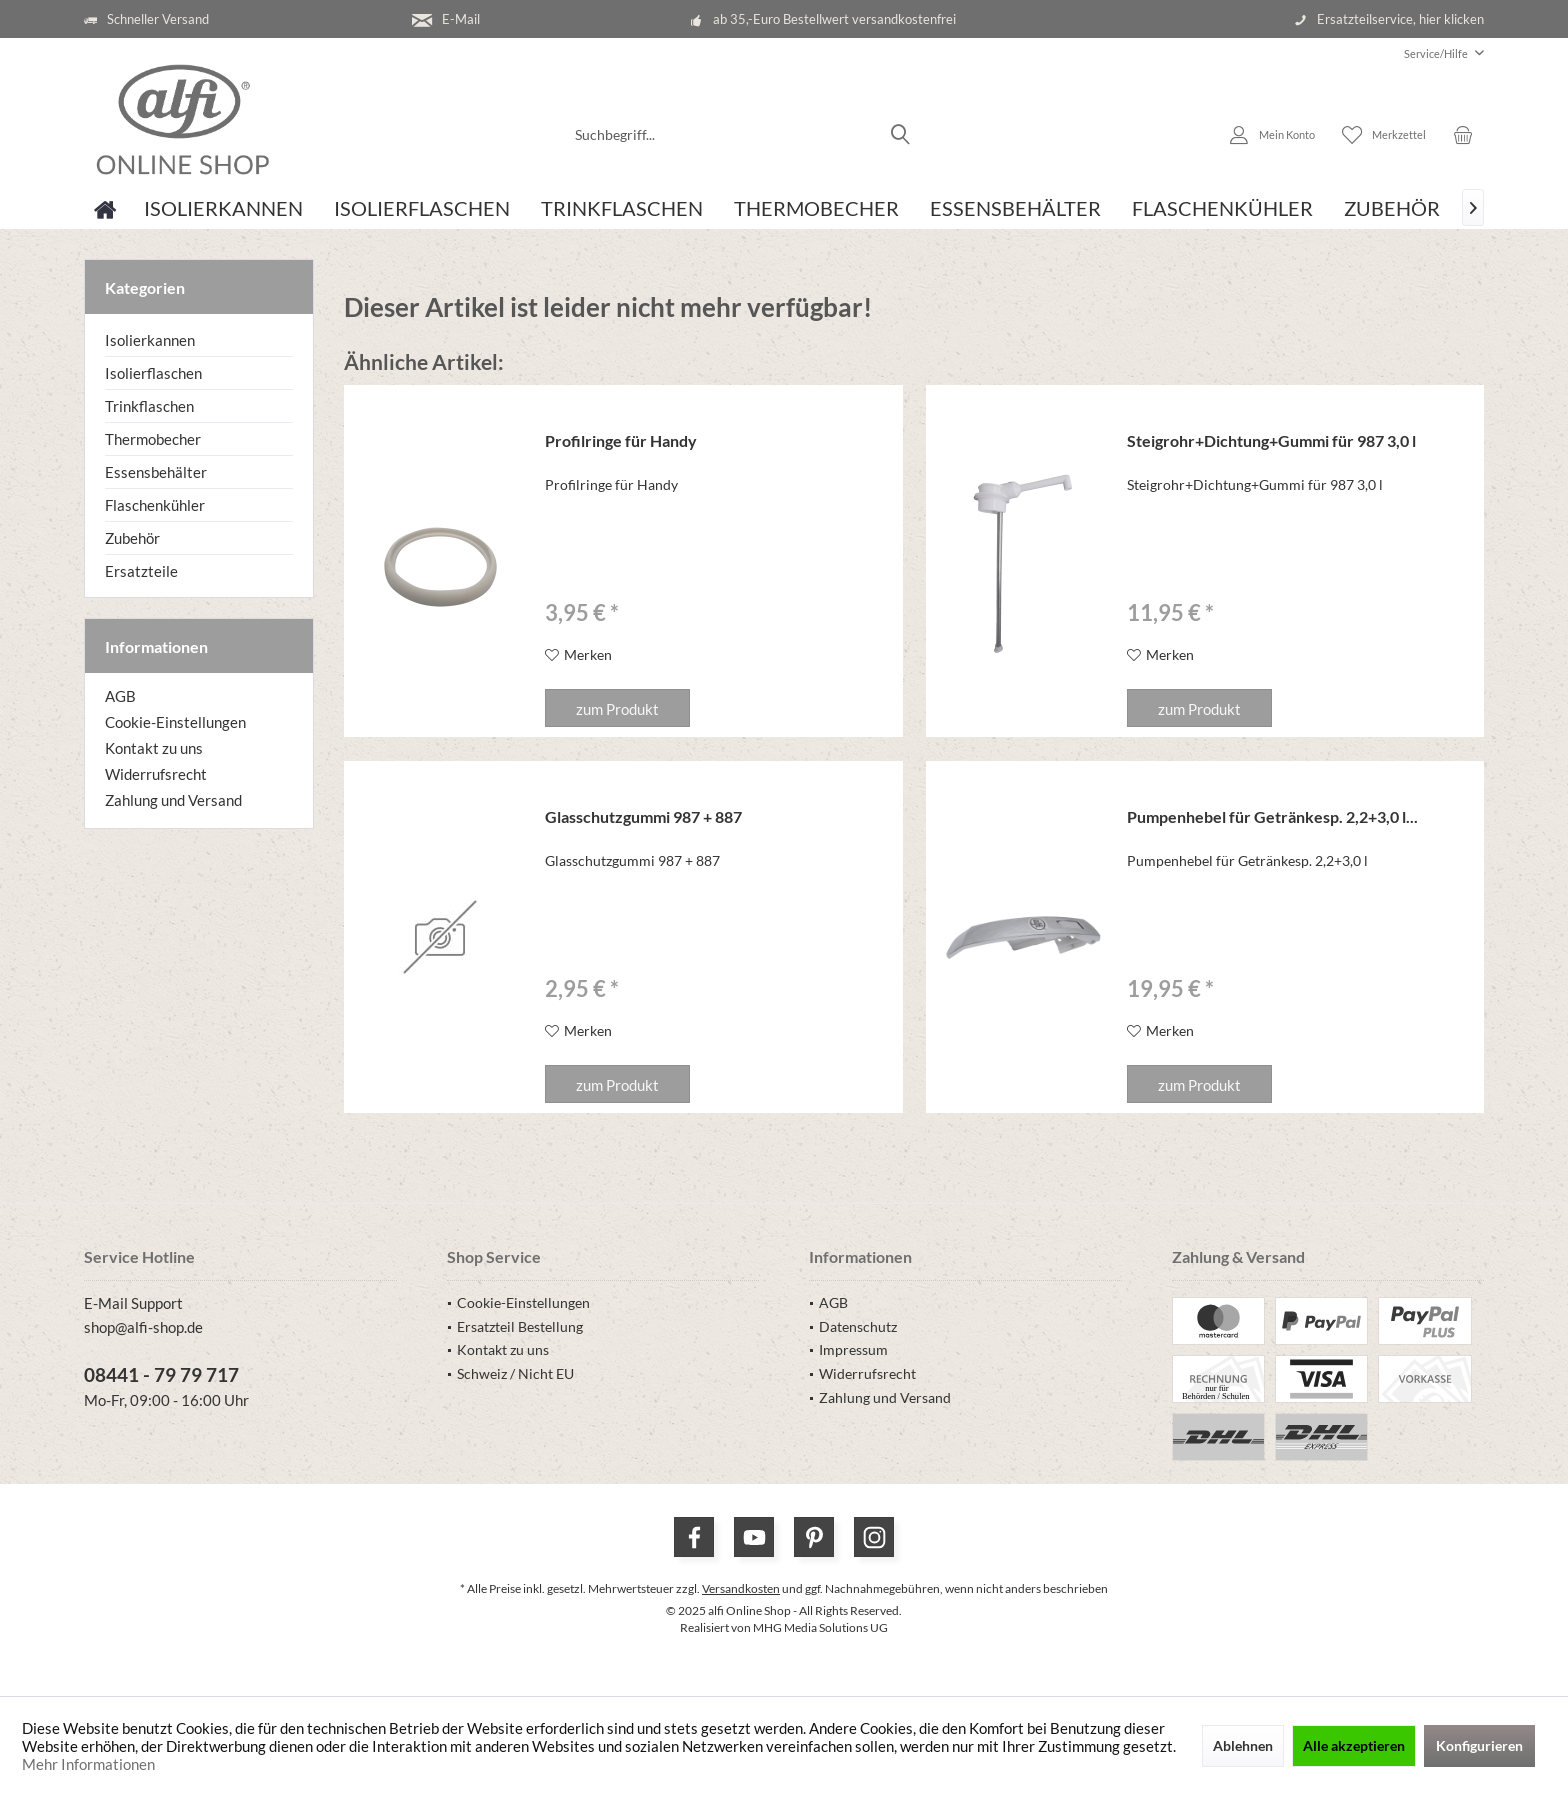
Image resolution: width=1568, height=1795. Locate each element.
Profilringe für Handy (621, 440)
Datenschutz (858, 1326)
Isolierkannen (150, 340)
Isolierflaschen (153, 373)
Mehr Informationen (88, 1764)
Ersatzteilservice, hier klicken (1400, 19)
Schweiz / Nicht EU (515, 1373)
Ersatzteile (141, 571)
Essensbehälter (156, 472)
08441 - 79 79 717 (161, 1374)
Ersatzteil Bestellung (520, 1326)
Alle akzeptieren (1354, 1745)
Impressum (853, 1349)
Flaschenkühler (155, 505)
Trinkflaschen (149, 406)
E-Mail (461, 19)
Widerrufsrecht (156, 774)
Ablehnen (1243, 1745)
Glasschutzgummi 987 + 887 (643, 816)
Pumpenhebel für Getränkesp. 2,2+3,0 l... (1272, 816)
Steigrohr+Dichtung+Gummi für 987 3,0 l (1271, 440)
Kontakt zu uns (154, 748)
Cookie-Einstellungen (175, 722)
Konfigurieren (1479, 1745)
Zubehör (132, 538)
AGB (120, 696)
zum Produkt (617, 709)
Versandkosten (741, 1588)
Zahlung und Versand (173, 800)
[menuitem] (1436, 53)
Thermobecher (153, 439)
